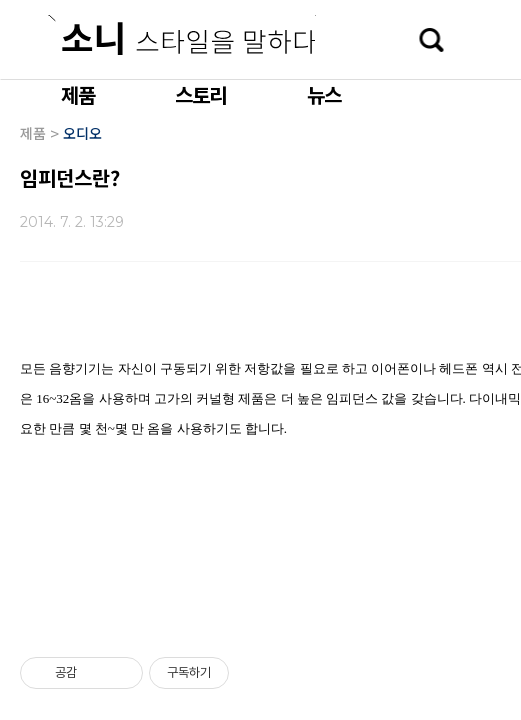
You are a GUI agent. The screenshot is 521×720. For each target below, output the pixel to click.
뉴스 (324, 94)
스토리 (201, 94)
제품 (78, 94)
